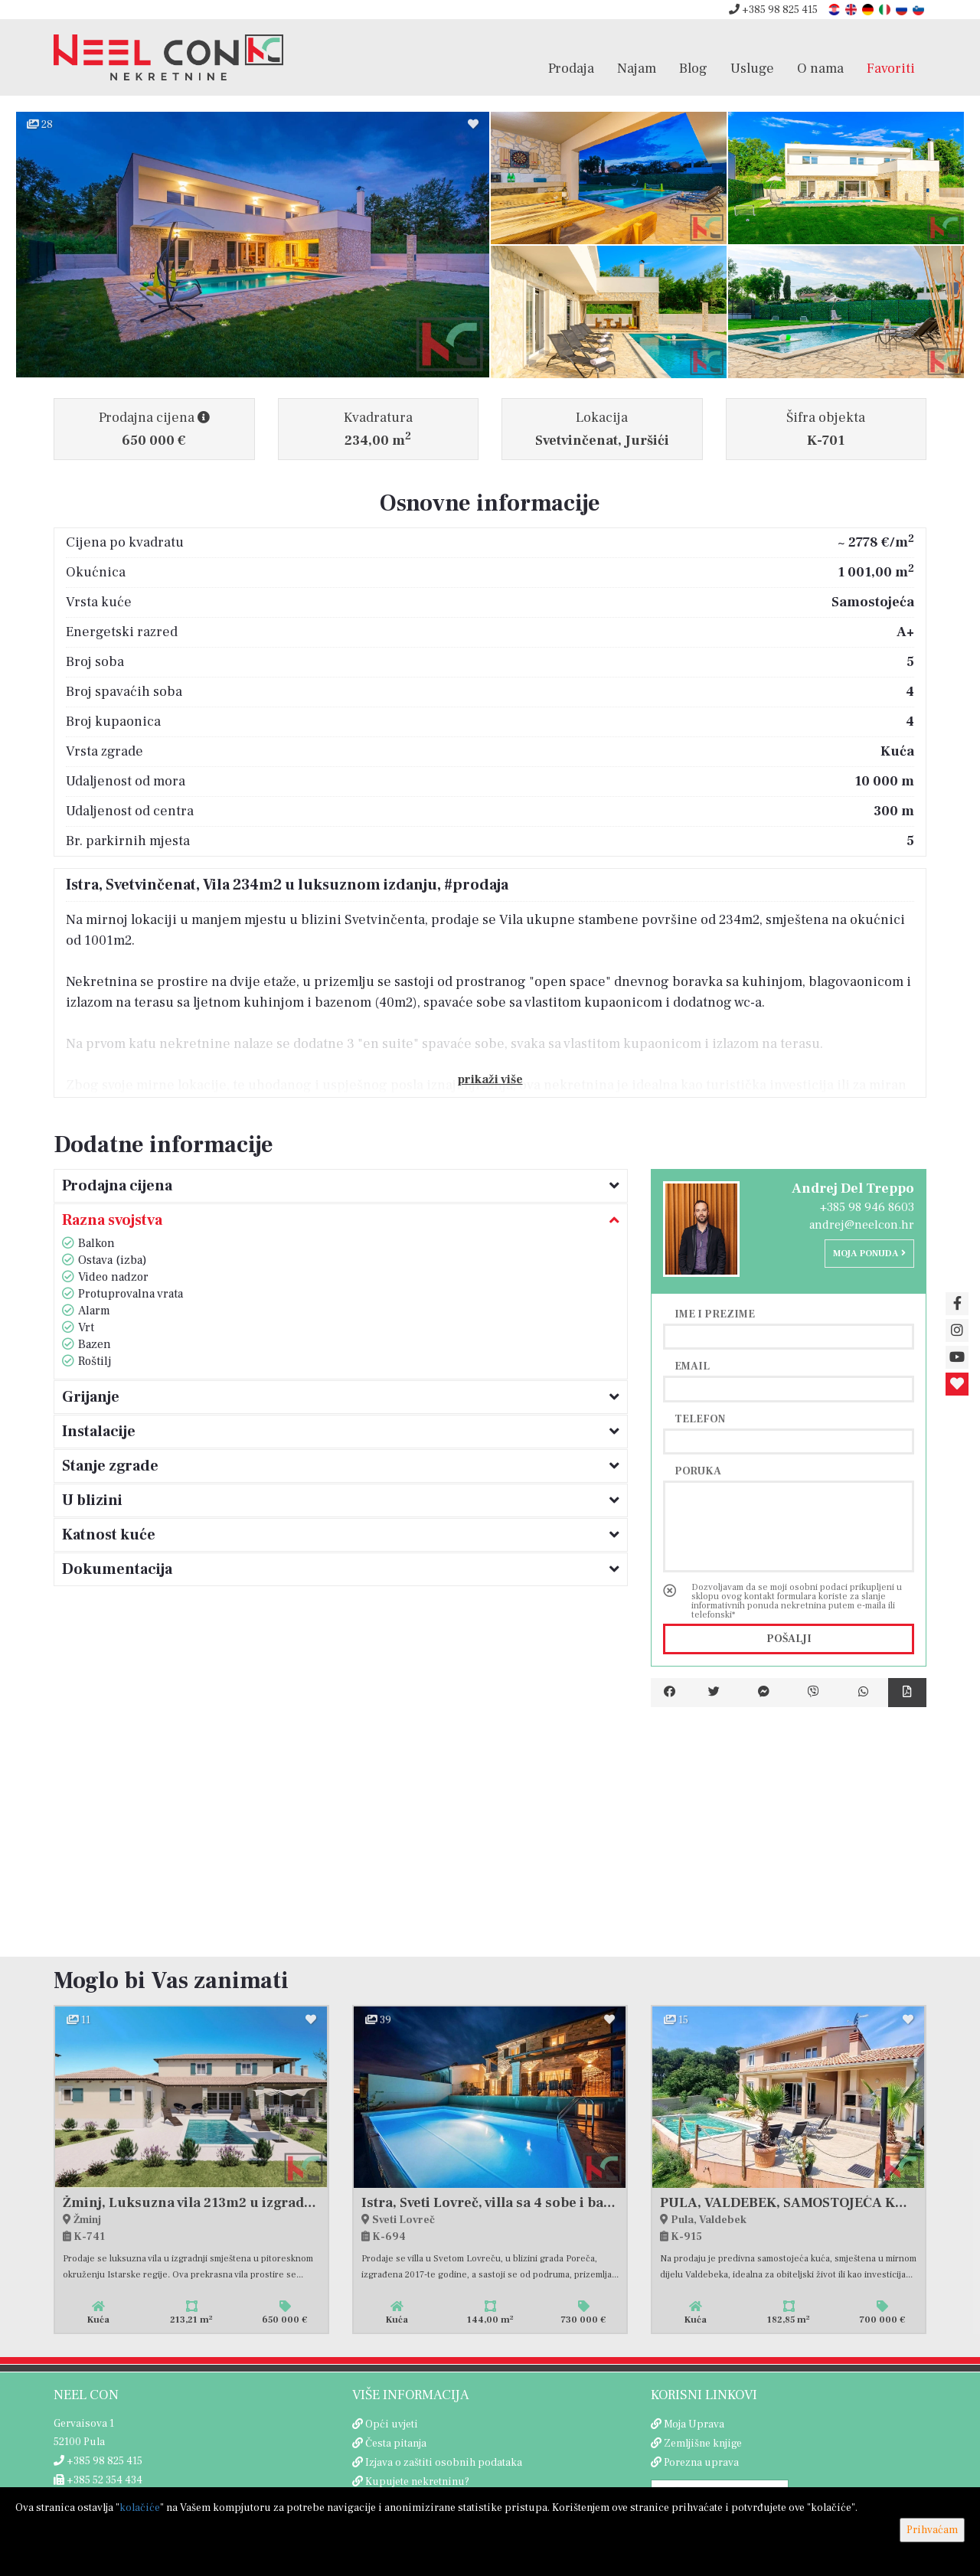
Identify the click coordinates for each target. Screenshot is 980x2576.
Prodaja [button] (571, 68)
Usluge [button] (752, 68)
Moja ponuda (869, 1253)
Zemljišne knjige (703, 2443)
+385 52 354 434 (98, 2480)
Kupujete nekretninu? (417, 2482)
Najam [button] (636, 68)
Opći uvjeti (391, 2424)
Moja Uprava (694, 2424)
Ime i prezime (715, 1314)
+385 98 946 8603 (867, 1207)
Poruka (698, 1470)
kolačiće (139, 2508)
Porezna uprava (701, 2463)
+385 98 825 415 (773, 10)
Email (692, 1366)
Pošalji (789, 1639)
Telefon (700, 1418)
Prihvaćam (932, 2530)
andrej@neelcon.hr (861, 1224)
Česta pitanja (395, 2443)
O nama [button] (820, 68)
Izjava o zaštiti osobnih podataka (443, 2463)
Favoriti (891, 68)
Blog (693, 68)
